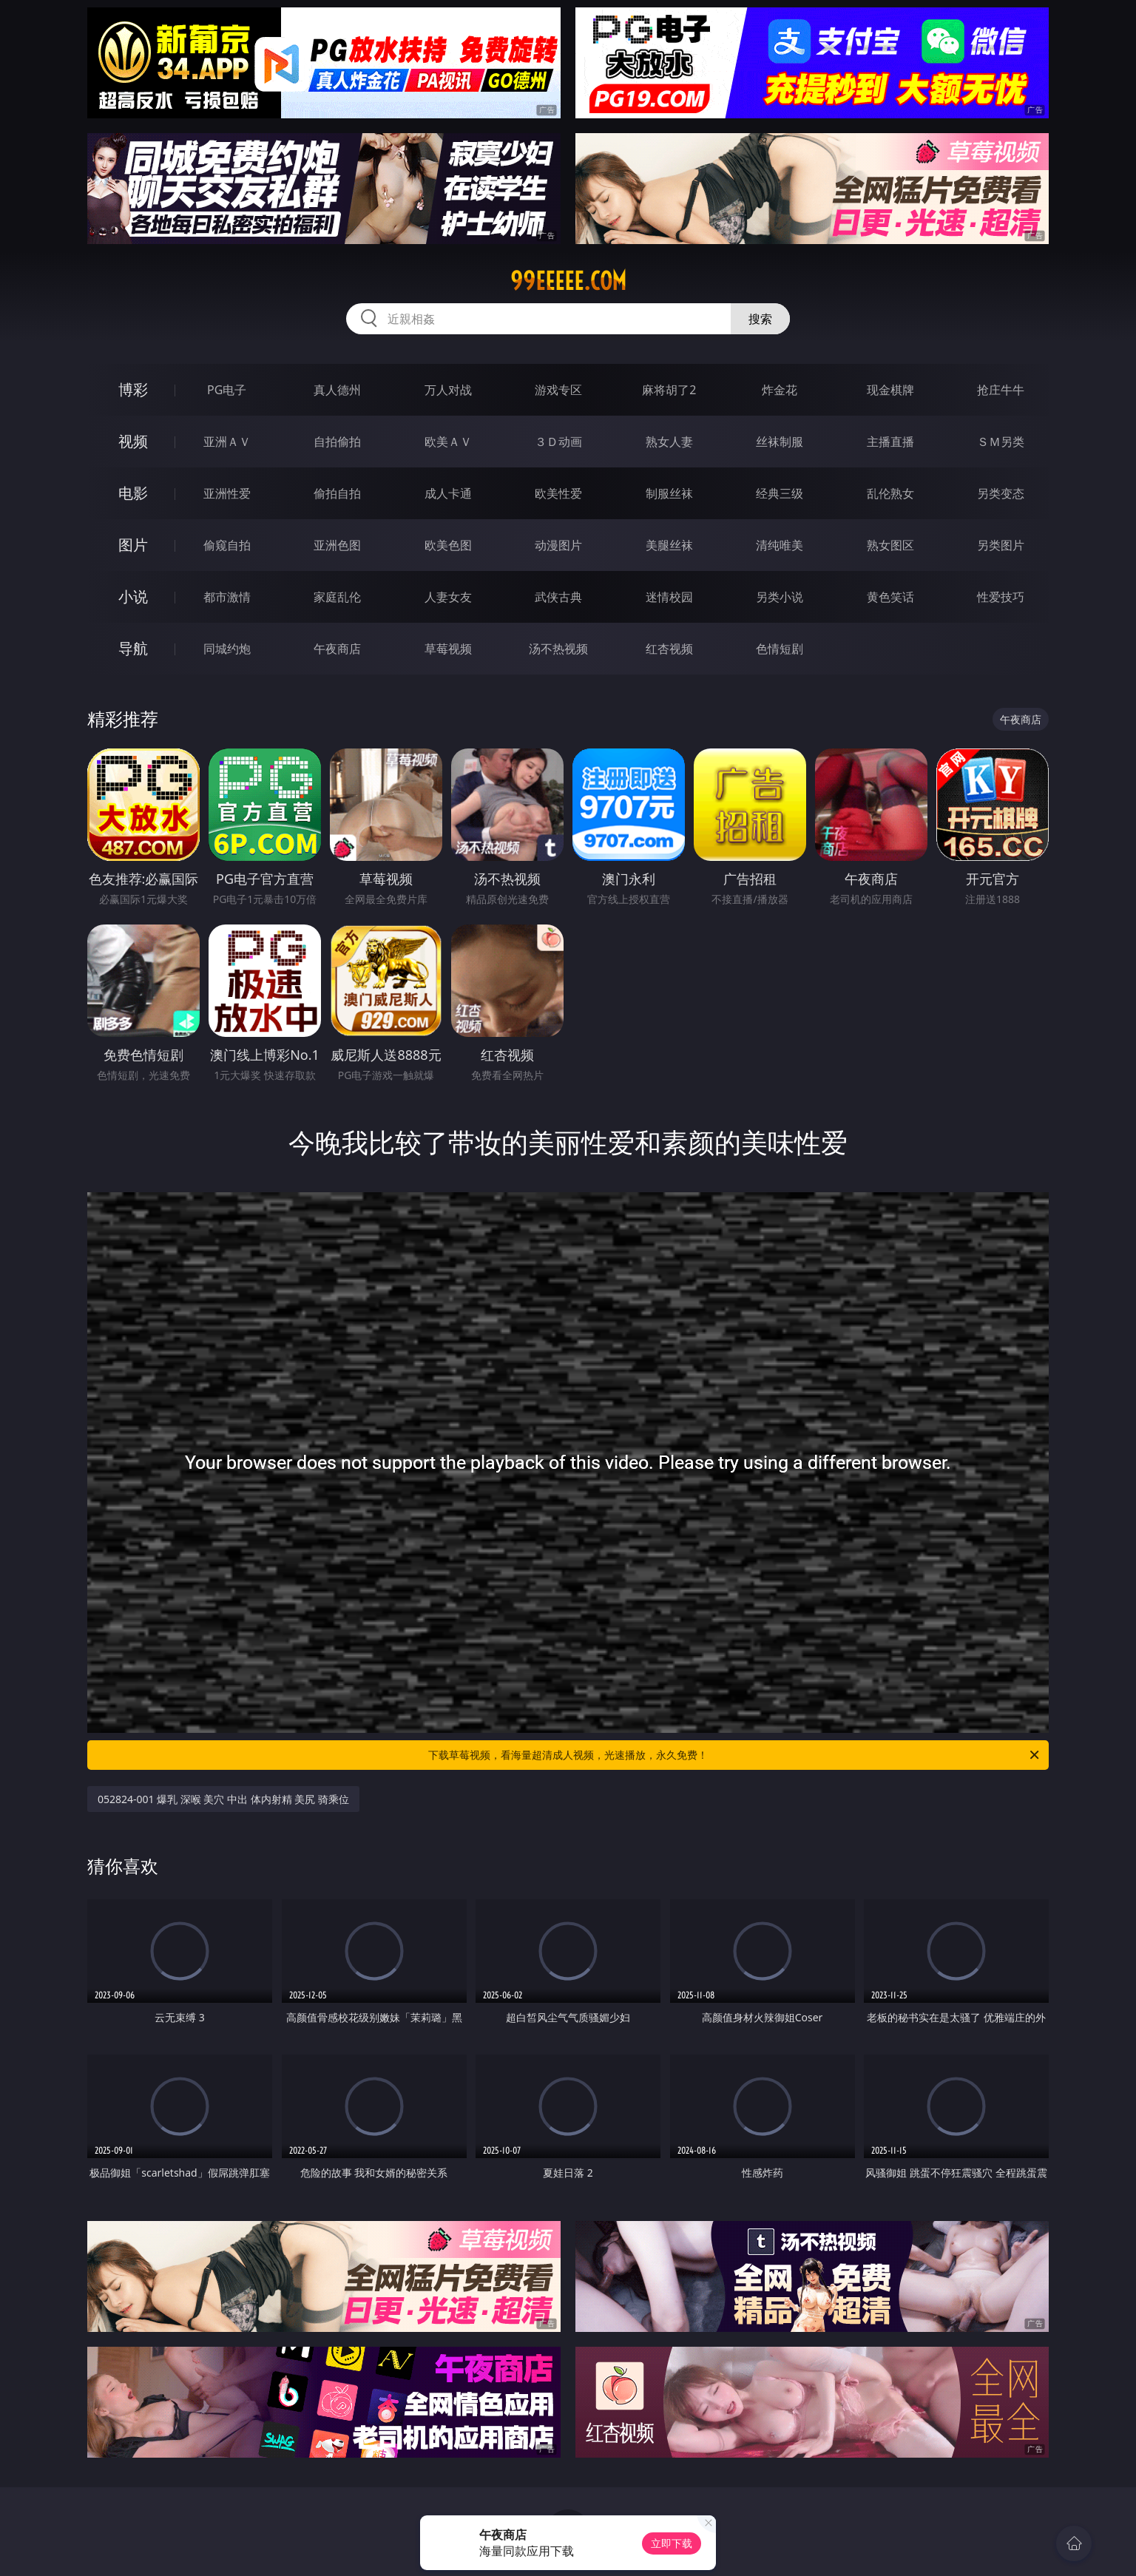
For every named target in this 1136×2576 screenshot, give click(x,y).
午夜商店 (337, 648)
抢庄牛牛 (1000, 390)
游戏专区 (558, 390)
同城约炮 (227, 648)
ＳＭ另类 (1000, 441)
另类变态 (1000, 493)
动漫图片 (558, 545)
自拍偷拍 (337, 441)
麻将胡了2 (669, 390)
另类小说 (779, 597)
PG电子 (226, 390)
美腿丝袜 (669, 545)
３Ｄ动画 (558, 441)
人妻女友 (448, 597)
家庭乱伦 (337, 597)
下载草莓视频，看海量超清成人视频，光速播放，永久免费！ (734, 1755)
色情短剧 (779, 648)
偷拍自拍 (337, 493)
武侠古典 (558, 597)
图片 (133, 545)
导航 (133, 648)
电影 (133, 493)
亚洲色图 (337, 545)
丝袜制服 (779, 441)
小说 (133, 596)
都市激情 (227, 597)
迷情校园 (669, 597)
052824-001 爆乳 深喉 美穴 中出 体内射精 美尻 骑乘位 (223, 1799)
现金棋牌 (890, 390)
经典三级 (779, 493)
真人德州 (337, 390)
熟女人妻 (669, 441)
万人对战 (448, 390)
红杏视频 (669, 648)
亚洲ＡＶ (227, 441)
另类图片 (1000, 545)
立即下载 (671, 2543)
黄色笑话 (890, 597)
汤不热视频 (558, 648)
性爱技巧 (1000, 597)
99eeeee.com (568, 281)
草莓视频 (448, 648)
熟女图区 (890, 545)
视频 (133, 441)
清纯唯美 (779, 545)
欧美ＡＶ (448, 441)
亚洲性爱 (227, 493)
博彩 (133, 389)
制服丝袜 (669, 493)
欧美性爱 (558, 493)
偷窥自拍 (227, 545)
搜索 (760, 319)
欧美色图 (448, 545)
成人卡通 (448, 493)
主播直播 (890, 441)
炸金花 (779, 390)
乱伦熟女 (890, 493)
